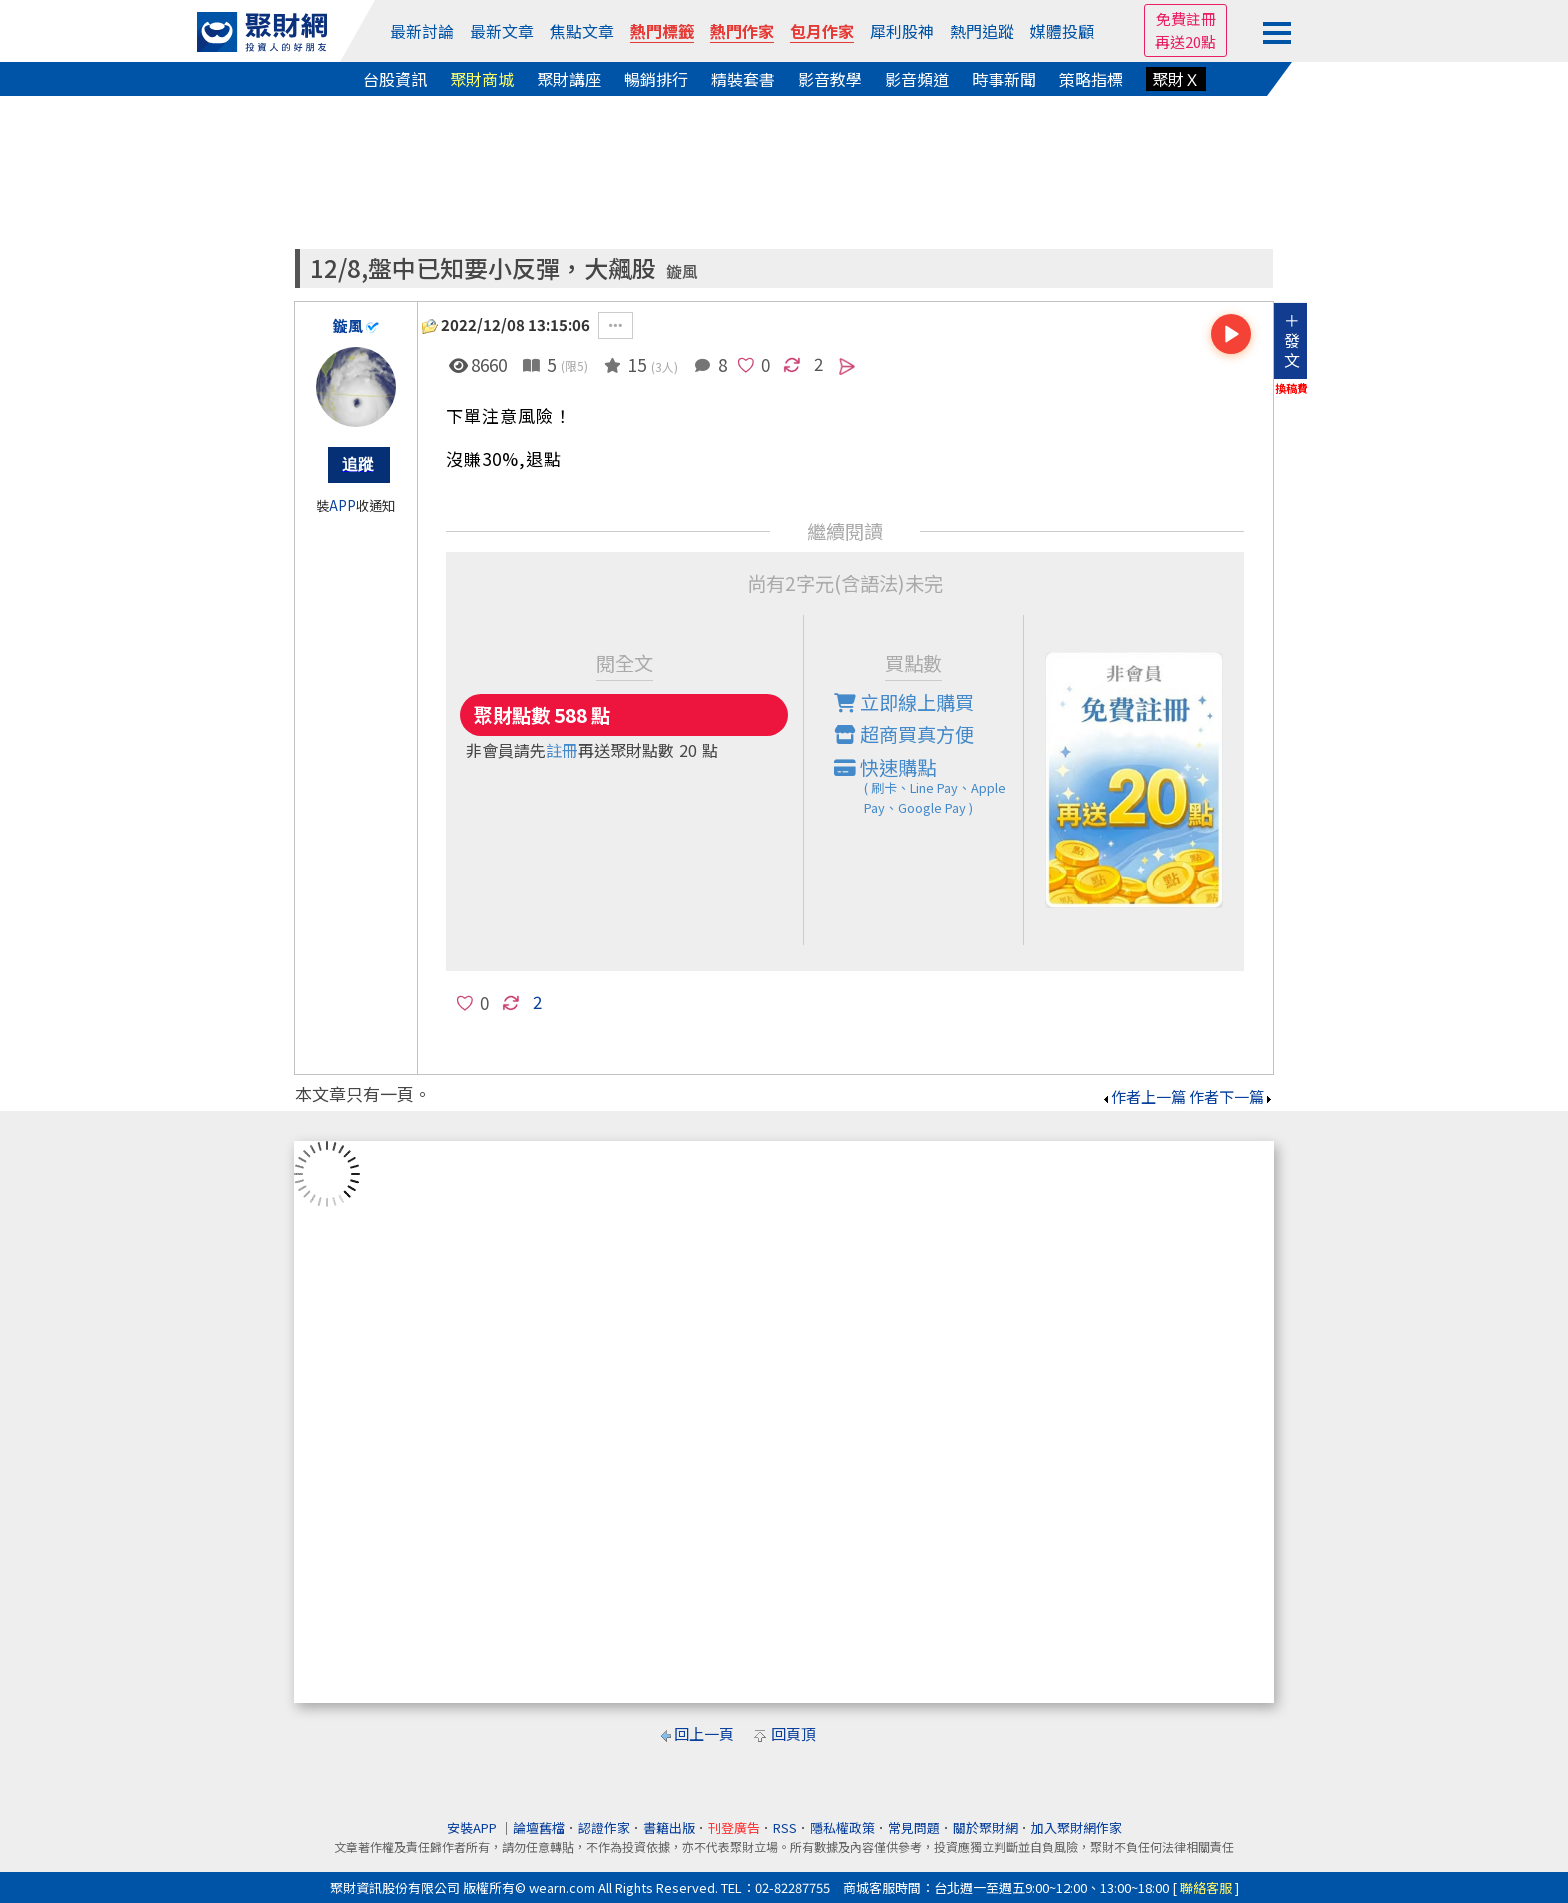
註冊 (562, 750)
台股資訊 (395, 79)
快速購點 (929, 786)
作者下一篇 (1231, 1096)
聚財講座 (569, 79)
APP (342, 505)
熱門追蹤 (982, 31)
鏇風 (682, 271)
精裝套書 (743, 79)
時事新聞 (1004, 79)
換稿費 (1291, 388)
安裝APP (473, 1827)
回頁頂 (793, 1733)
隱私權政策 (842, 1827)
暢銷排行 (656, 79)
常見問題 (914, 1827)
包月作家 (822, 31)
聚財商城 (482, 79)
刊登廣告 (734, 1827)
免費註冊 (1186, 18)
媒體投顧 (1062, 31)
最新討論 (422, 31)
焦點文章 (582, 31)
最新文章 (502, 31)
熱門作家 (742, 31)
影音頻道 (917, 79)
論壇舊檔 (539, 1827)
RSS (785, 1827)
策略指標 (1091, 79)
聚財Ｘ (1176, 79)
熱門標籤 (662, 31)
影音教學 (830, 79)
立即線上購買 (904, 702)
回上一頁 (704, 1733)
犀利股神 (902, 31)
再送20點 (1185, 41)
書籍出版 (669, 1827)
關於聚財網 (985, 1827)
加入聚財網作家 (1076, 1827)
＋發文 (1292, 340)
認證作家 (604, 1827)
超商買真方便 (904, 734)
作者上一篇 (1143, 1096)
